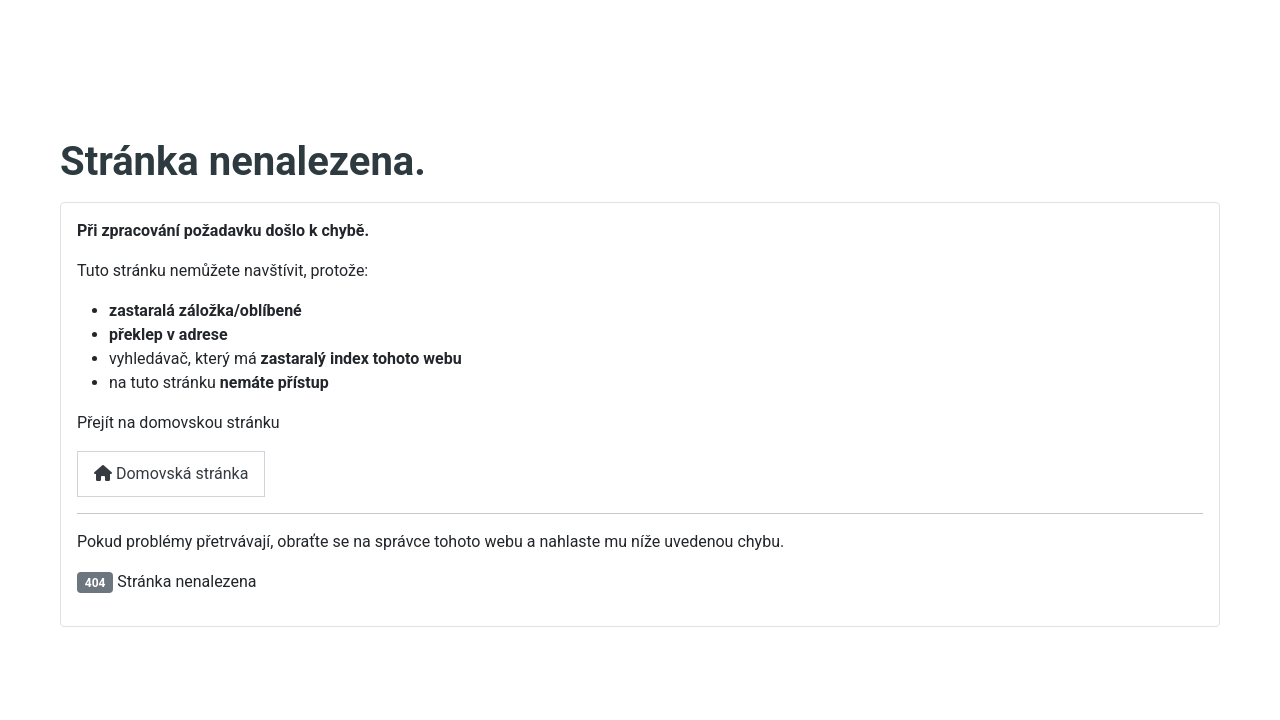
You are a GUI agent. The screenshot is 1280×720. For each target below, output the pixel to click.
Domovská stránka (171, 473)
